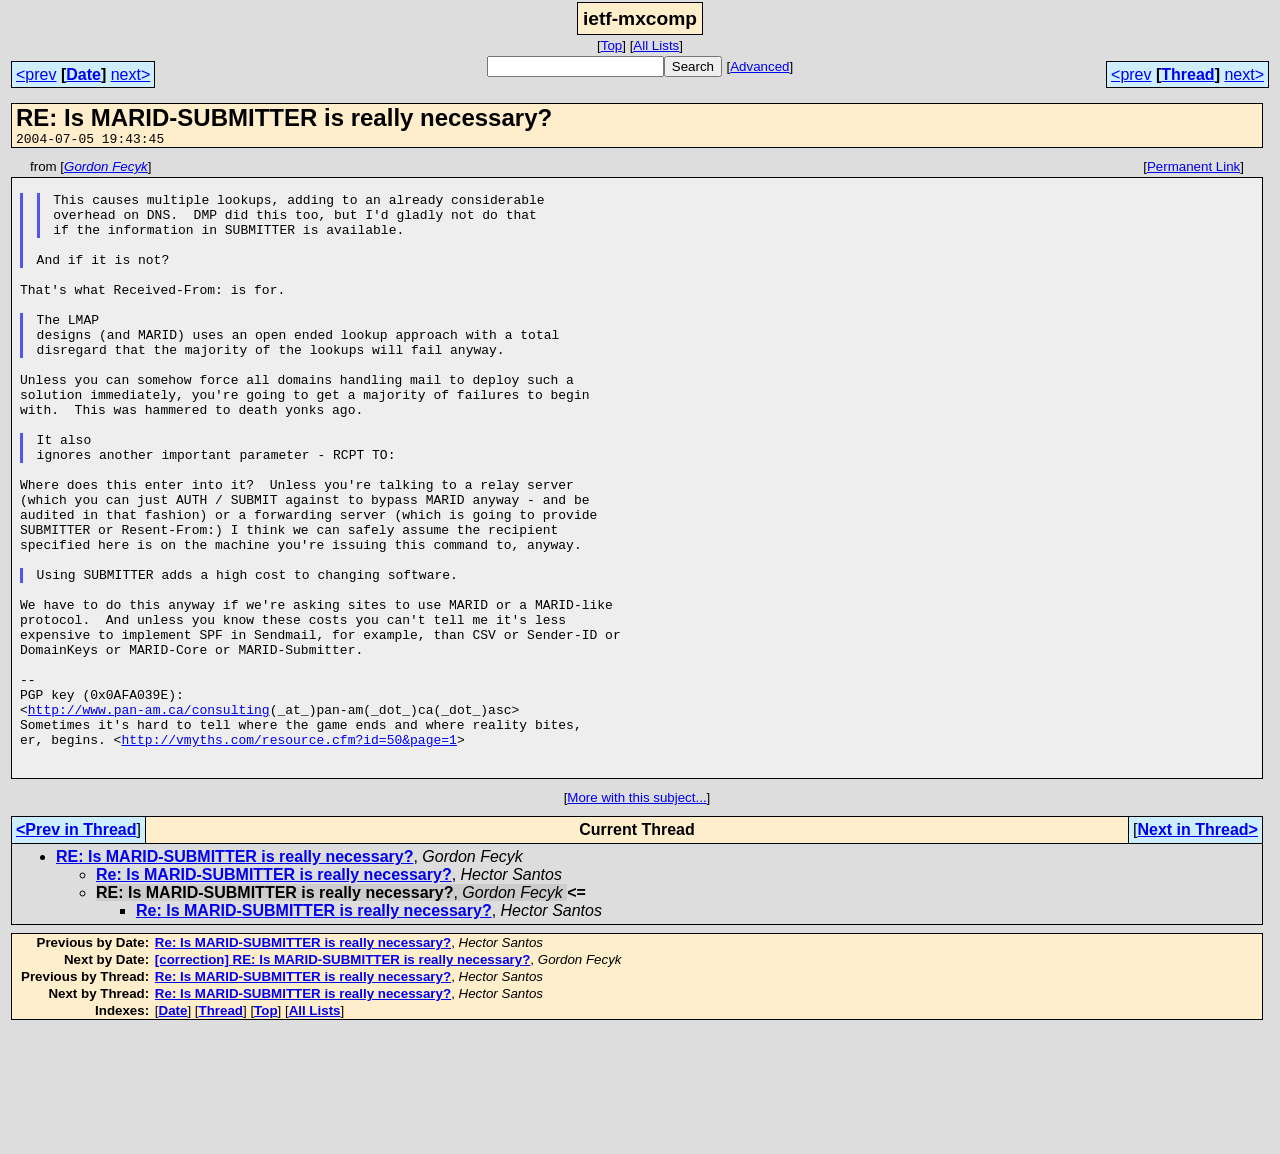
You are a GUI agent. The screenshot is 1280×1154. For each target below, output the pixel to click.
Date (83, 74)
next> (131, 74)
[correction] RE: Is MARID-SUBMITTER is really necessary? (343, 1082)
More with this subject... (636, 920)
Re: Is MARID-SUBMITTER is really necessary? (274, 997)
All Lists (656, 45)
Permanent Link (1193, 169)
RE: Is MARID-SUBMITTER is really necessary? (234, 979)
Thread (1187, 74)
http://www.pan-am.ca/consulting (149, 820)
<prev (36, 74)
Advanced (759, 66)
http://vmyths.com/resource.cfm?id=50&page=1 (288, 856)
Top (612, 45)
